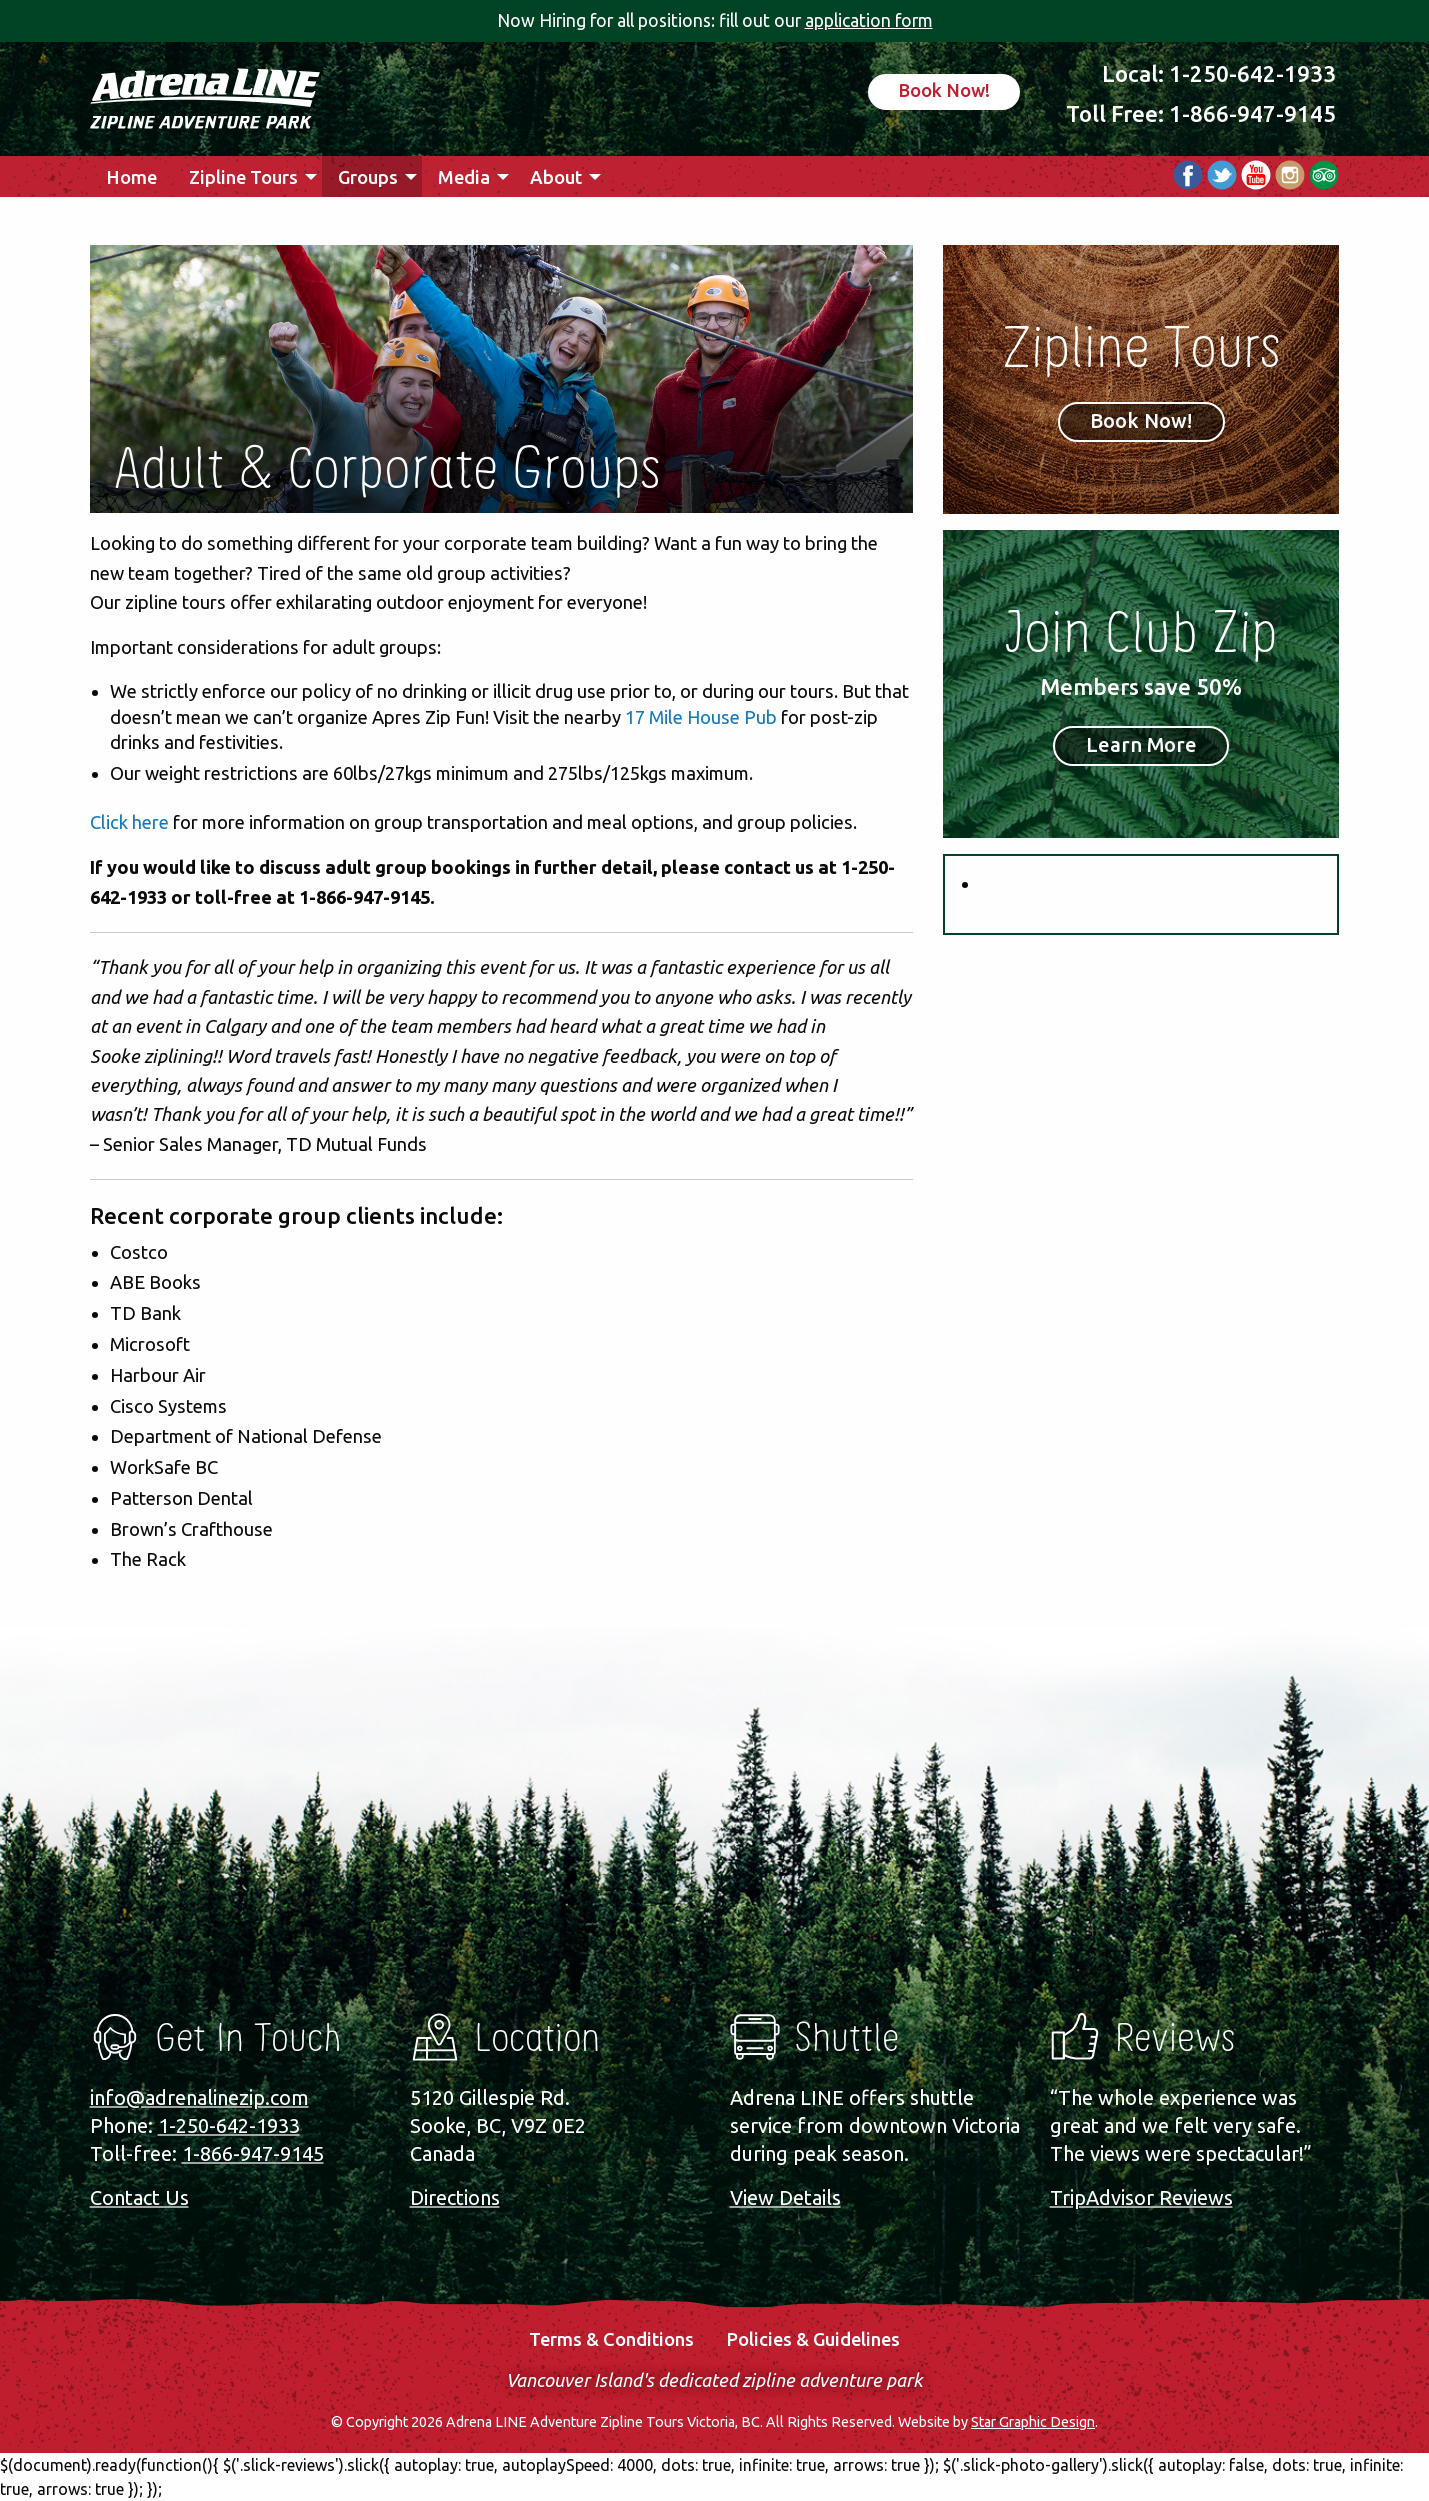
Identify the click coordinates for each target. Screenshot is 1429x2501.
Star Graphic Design (1033, 2422)
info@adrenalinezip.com (199, 2097)
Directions (455, 2197)
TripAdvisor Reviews (1141, 2197)
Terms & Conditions (611, 2339)
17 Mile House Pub (701, 717)
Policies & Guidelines (813, 2339)
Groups (368, 177)
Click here (129, 822)
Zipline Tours (243, 177)
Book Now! (944, 90)
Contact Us (139, 2197)
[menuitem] (131, 176)
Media (464, 177)
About (556, 177)
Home (131, 177)
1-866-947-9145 (1252, 113)
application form (869, 20)
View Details (785, 2197)
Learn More (1141, 744)
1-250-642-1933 (1252, 73)
